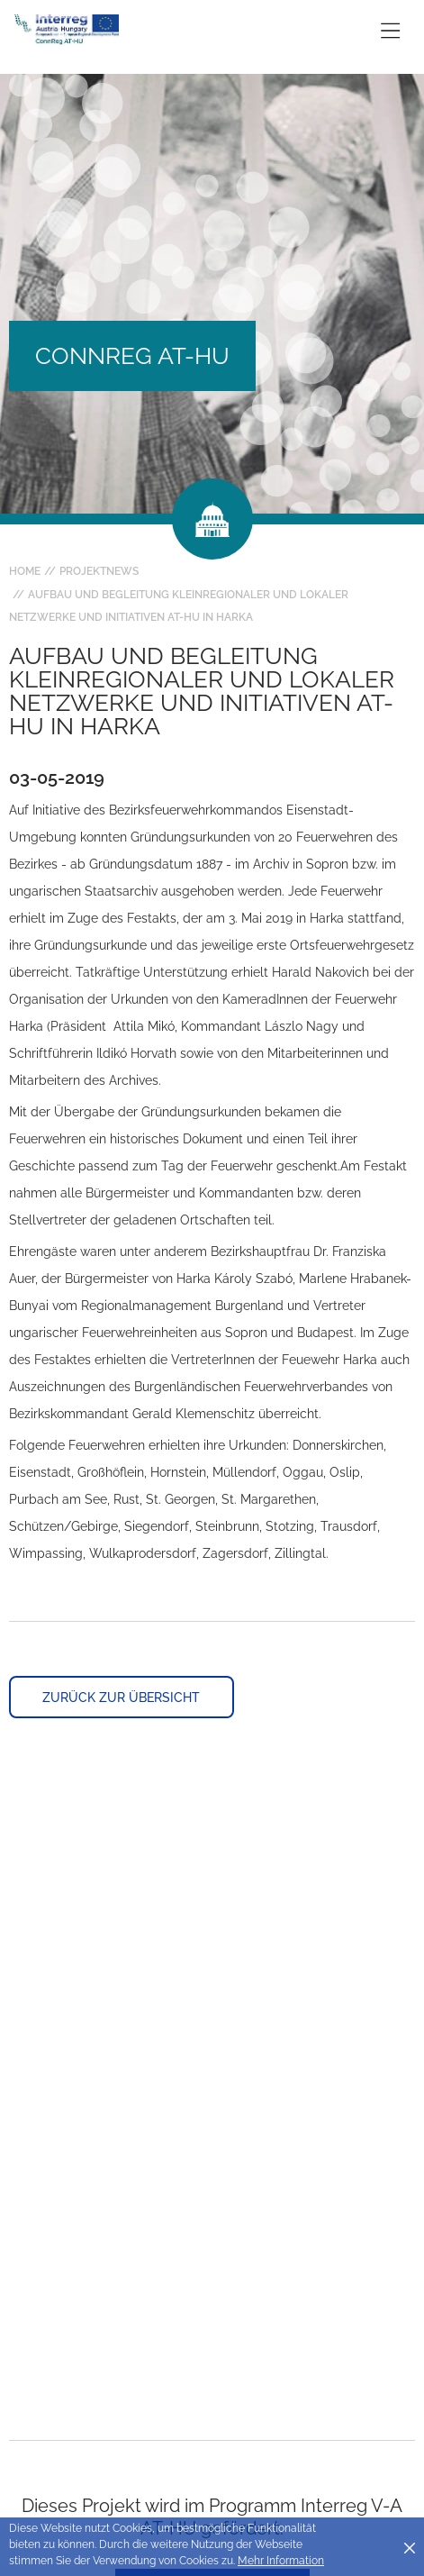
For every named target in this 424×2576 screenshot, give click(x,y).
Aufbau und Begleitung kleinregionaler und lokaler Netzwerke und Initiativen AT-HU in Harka (178, 606)
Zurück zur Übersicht (121, 1697)
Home (25, 571)
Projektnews (99, 571)
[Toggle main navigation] (390, 30)
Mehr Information (281, 2560)
